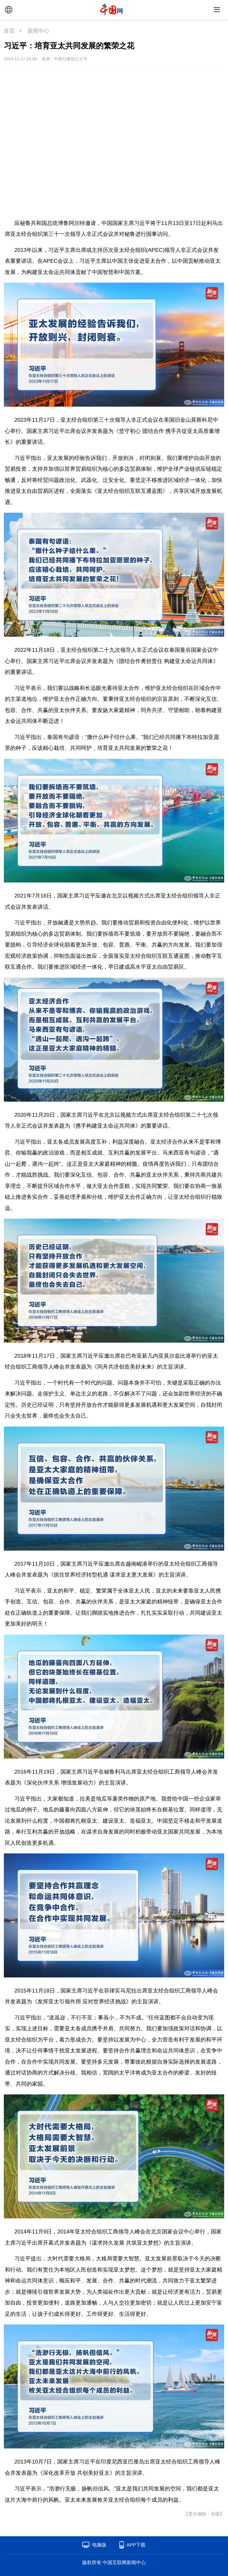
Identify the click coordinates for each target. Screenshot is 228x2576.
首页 (9, 31)
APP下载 (135, 2544)
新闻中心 (38, 31)
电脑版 (99, 2544)
